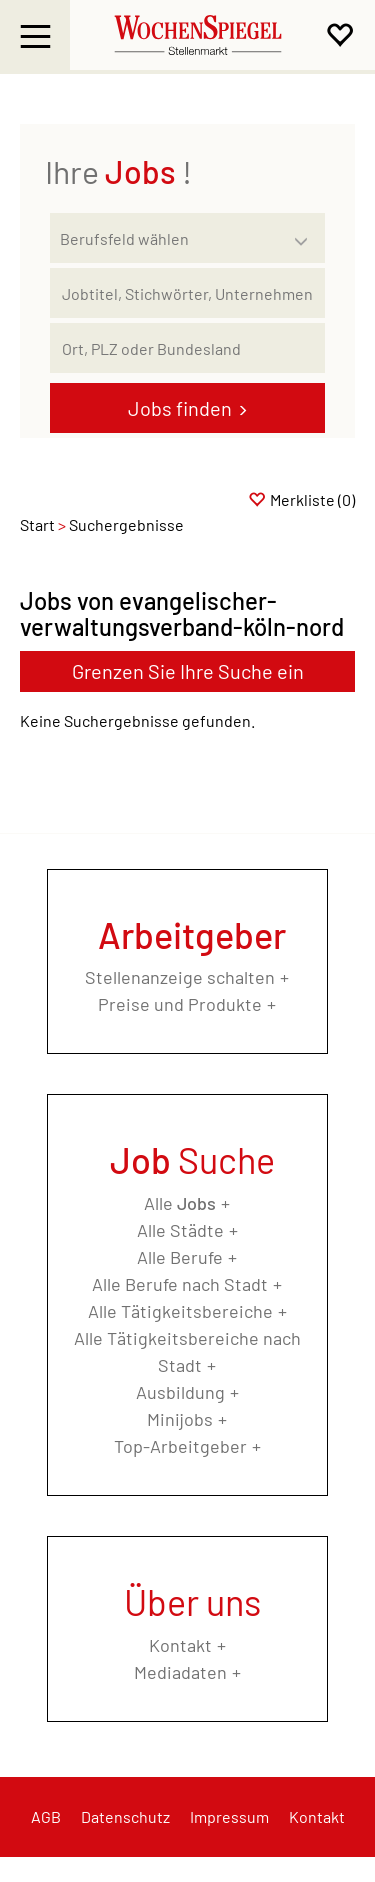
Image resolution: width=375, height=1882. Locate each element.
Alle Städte (180, 1230)
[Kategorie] (167, 238)
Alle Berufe (180, 1257)
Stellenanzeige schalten (180, 977)
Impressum (229, 1816)
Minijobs (180, 1419)
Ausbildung (180, 1392)
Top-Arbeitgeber (180, 1446)
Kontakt (180, 1645)
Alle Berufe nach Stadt (180, 1284)
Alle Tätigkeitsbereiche (180, 1311)
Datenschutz (125, 1816)
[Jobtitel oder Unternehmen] (187, 293)
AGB (46, 1816)
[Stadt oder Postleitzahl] (187, 348)
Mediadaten (180, 1672)
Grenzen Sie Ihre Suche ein (188, 671)
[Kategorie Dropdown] (305, 233)
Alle (180, 1203)
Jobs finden (180, 408)
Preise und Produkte (180, 1004)
